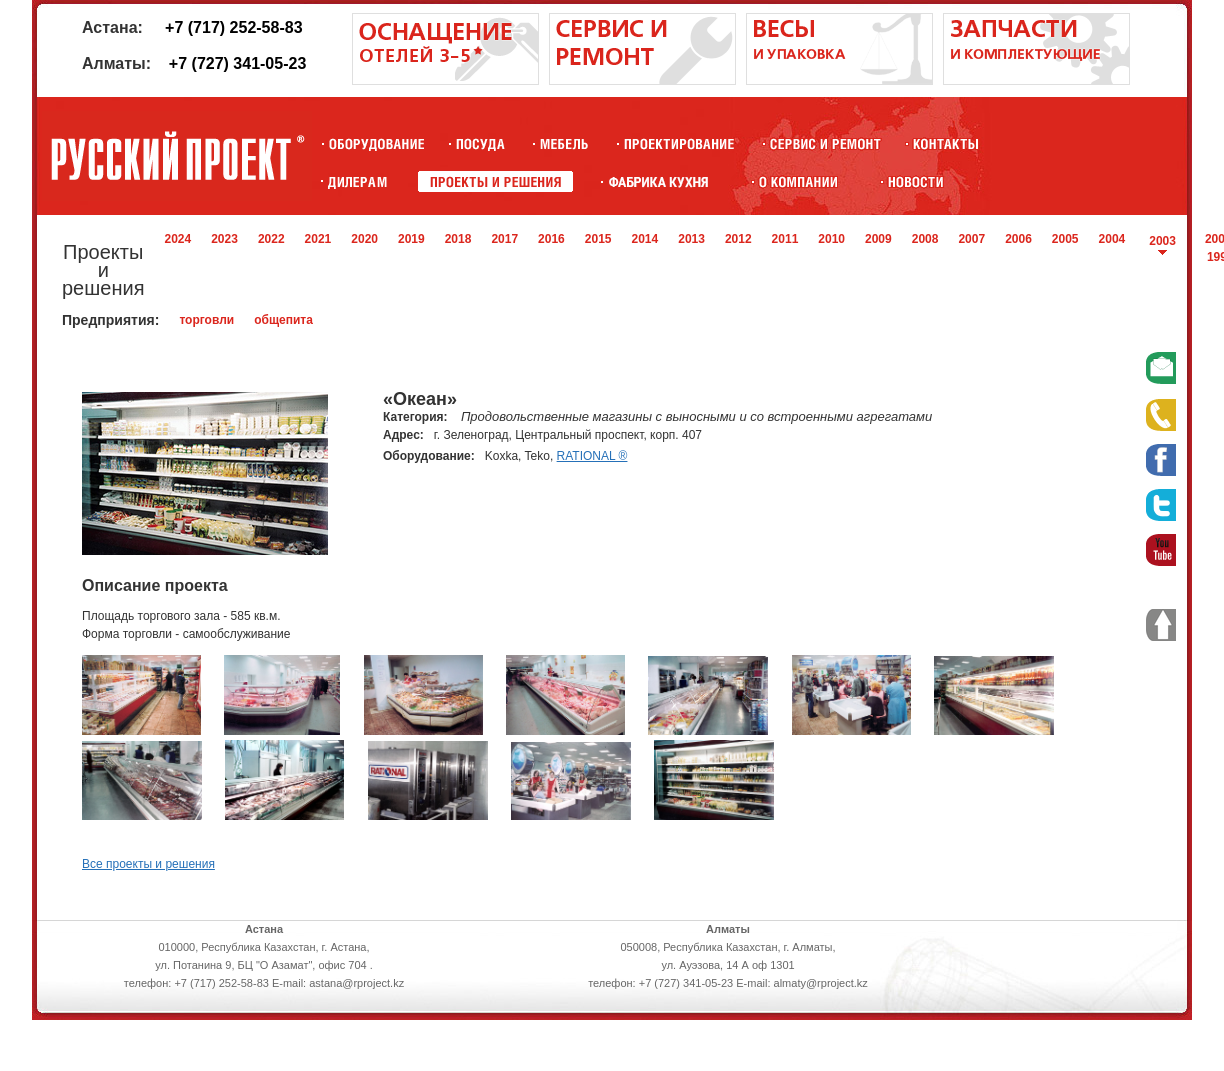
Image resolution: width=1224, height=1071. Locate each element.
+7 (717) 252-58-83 (233, 27)
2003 (1162, 241)
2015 (598, 239)
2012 (738, 239)
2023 (224, 239)
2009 (878, 239)
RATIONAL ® (592, 456)
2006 (1018, 239)
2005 (1065, 239)
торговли (206, 320)
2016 (551, 239)
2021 (318, 239)
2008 (925, 239)
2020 (364, 239)
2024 (177, 239)
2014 (645, 239)
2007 (971, 239)
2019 (411, 239)
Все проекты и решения (148, 864)
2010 (831, 239)
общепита (283, 320)
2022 (271, 239)
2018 (458, 239)
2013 (691, 239)
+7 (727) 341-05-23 (237, 63)
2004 (1112, 239)
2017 (504, 239)
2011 (785, 239)
